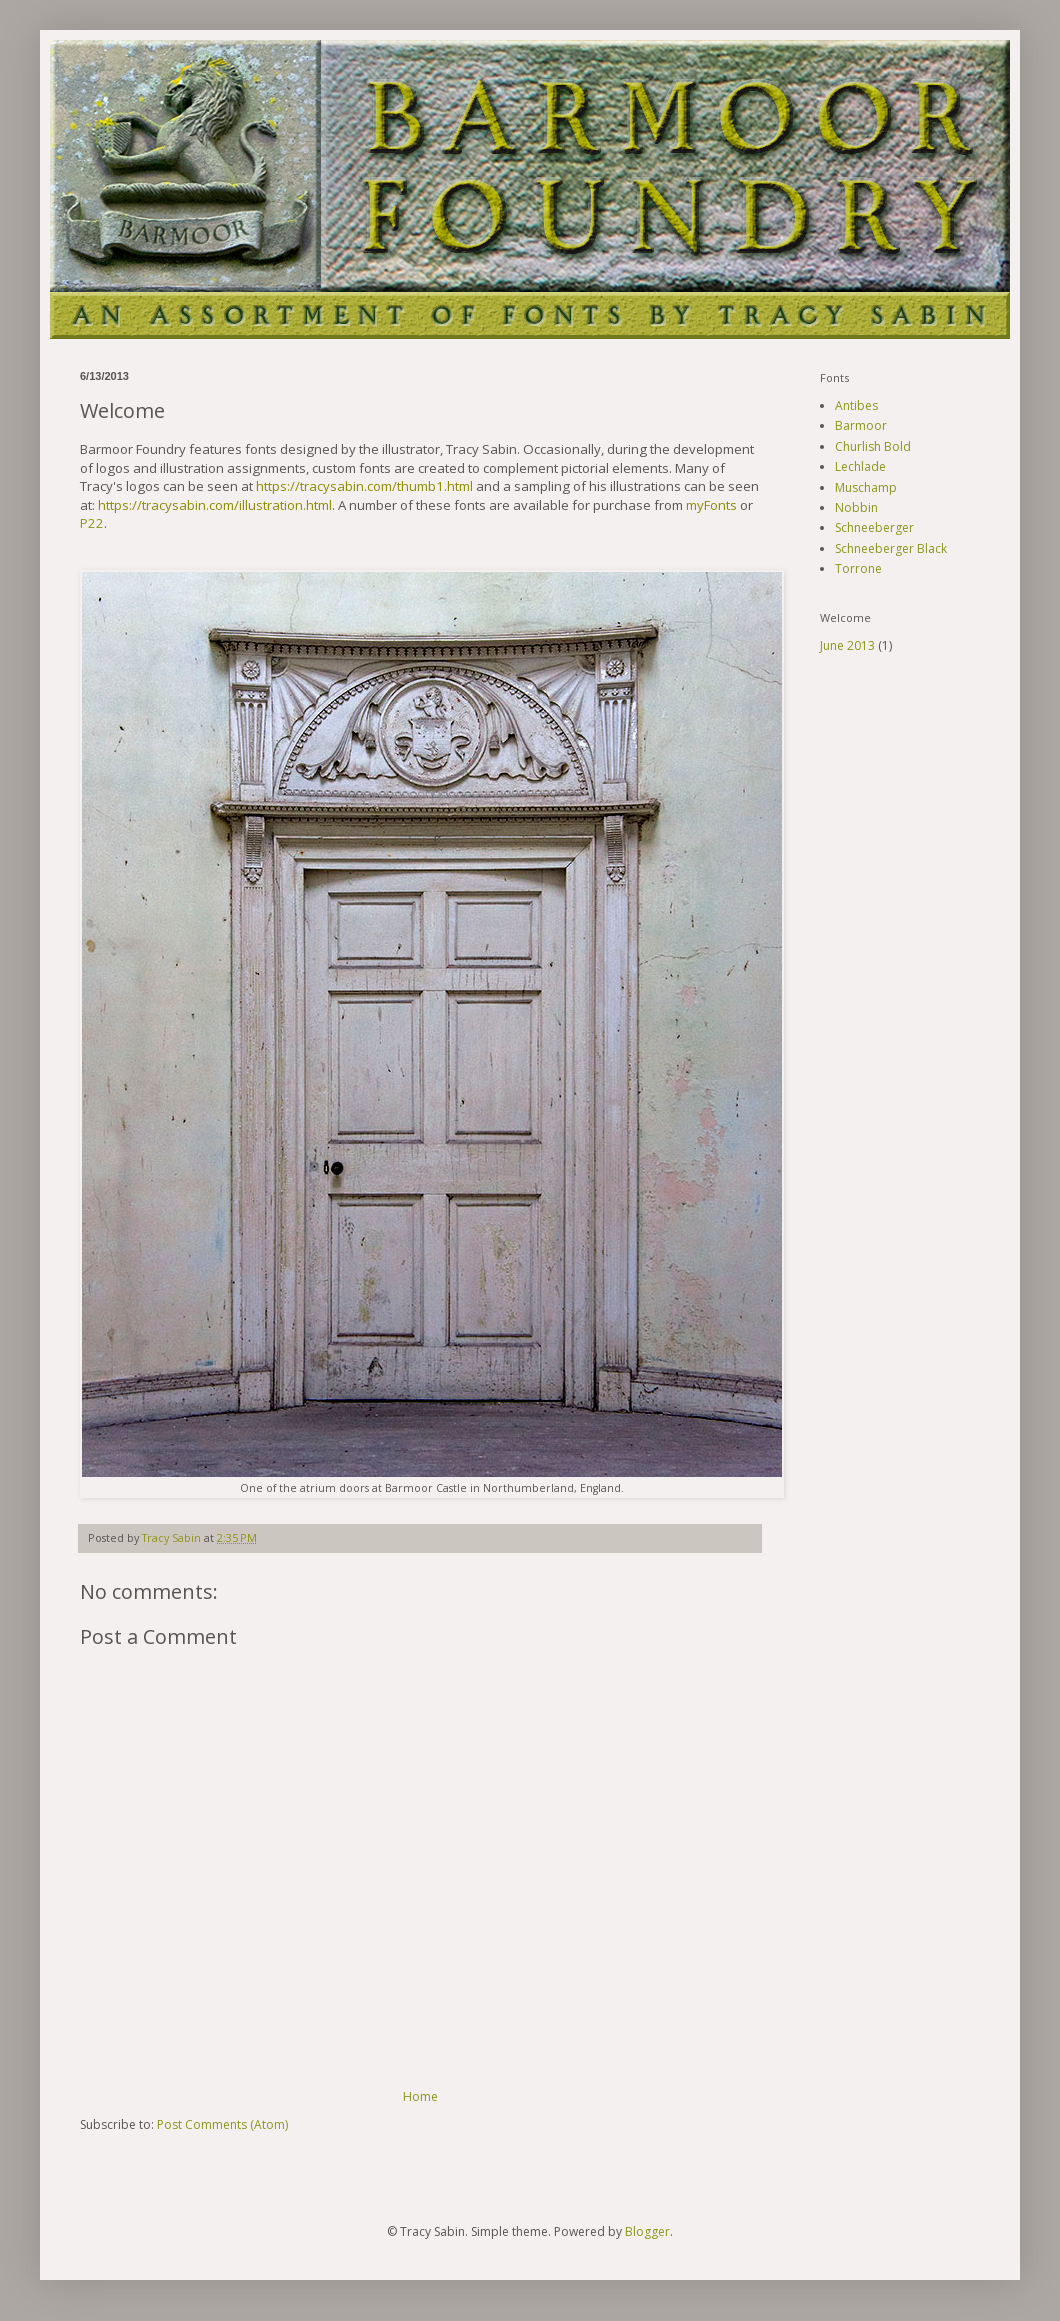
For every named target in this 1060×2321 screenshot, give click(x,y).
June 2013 (847, 645)
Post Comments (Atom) (222, 2124)
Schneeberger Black (891, 548)
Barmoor (861, 425)
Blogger (647, 2231)
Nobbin (856, 507)
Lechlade (860, 466)
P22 (92, 523)
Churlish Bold (873, 446)
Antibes (856, 405)
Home (420, 2096)
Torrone (858, 568)
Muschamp (866, 487)
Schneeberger (874, 527)
